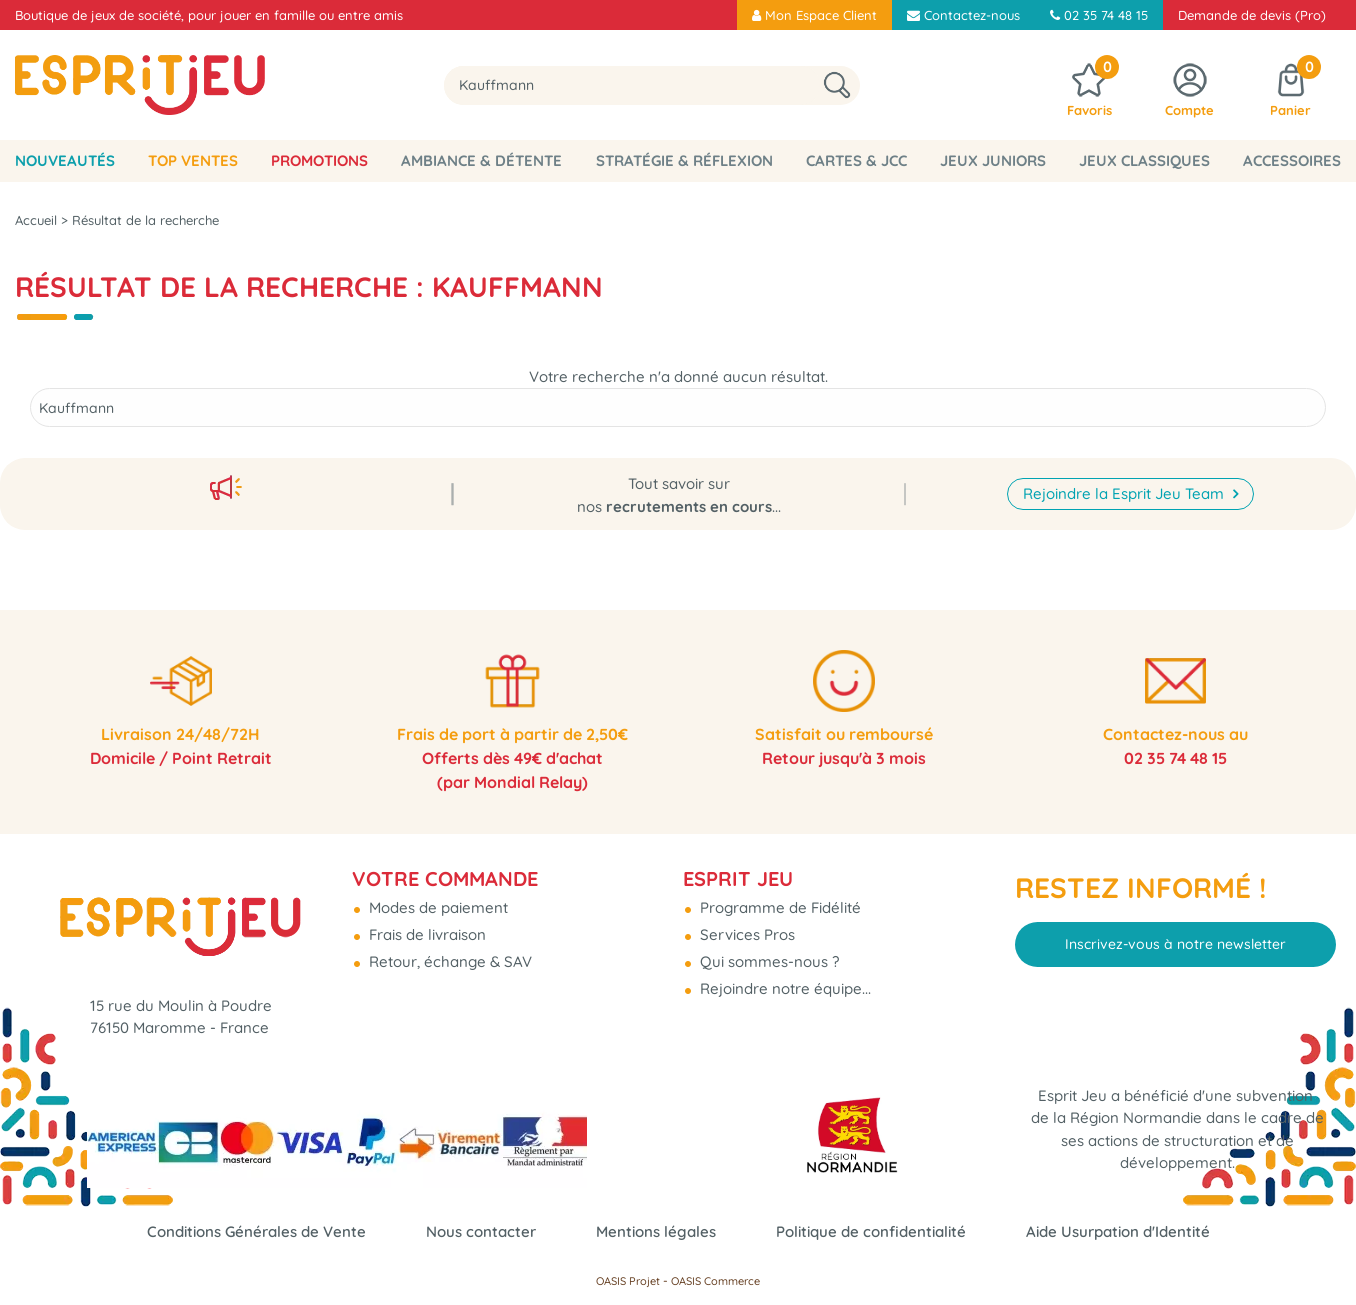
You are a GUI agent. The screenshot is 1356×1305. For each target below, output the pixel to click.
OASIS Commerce (715, 1281)
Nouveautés (65, 160)
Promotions (319, 160)
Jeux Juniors (993, 160)
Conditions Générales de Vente (256, 1231)
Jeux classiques (1144, 160)
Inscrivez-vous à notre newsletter (1175, 944)
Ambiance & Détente (481, 160)
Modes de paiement (436, 907)
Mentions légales (656, 1231)
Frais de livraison (425, 934)
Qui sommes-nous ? (767, 961)
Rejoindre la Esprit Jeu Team (1125, 493)
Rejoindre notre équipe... (783, 988)
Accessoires (1292, 160)
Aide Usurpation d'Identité (1118, 1231)
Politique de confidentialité (871, 1231)
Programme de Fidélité (778, 907)
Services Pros (745, 934)
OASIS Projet (628, 1281)
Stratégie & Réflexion (684, 160)
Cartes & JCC (856, 160)
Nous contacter (481, 1231)
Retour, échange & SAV (448, 961)
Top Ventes (193, 160)
